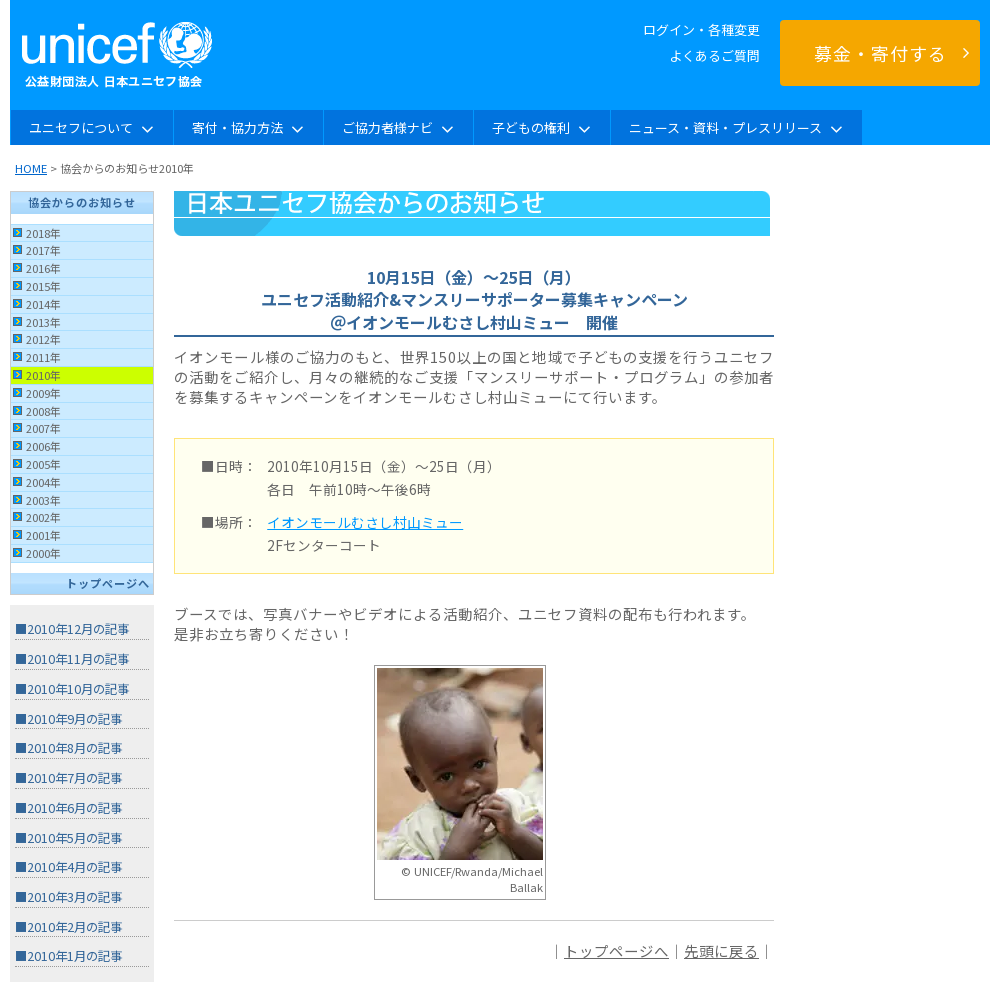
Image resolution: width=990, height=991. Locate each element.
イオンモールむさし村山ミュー (365, 522)
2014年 (43, 304)
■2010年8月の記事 (68, 748)
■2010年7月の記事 (68, 778)
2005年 (43, 464)
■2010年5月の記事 (68, 838)
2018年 (43, 233)
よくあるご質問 (714, 55)
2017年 (43, 250)
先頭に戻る (721, 950)
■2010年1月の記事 (68, 956)
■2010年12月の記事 (72, 629)
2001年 (43, 535)
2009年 (43, 393)
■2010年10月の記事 (72, 689)
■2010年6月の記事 (68, 808)
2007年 (43, 428)
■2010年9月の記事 (68, 719)
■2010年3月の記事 (68, 897)
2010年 (43, 375)
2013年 (43, 322)
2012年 (43, 339)
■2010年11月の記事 (72, 659)
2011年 (43, 357)
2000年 (43, 553)
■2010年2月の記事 (68, 927)
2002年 (43, 517)
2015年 (43, 286)
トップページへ (108, 583)
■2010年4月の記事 (68, 867)
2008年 (43, 411)
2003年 (43, 500)
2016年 (43, 268)
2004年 (43, 482)
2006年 (43, 446)
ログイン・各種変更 (701, 29)
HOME (31, 168)
